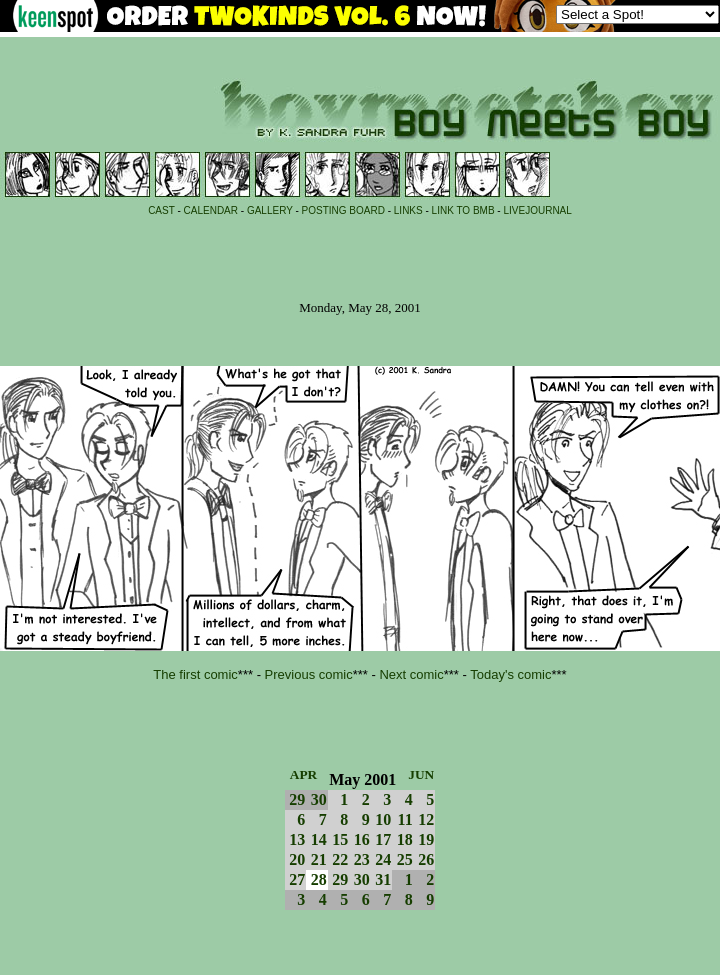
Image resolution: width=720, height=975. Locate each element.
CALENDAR (211, 210)
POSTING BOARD (343, 210)
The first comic (195, 674)
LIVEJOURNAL (537, 210)
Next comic (411, 674)
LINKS (408, 210)
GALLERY (270, 210)
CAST (161, 210)
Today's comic (510, 674)
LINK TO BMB (463, 210)
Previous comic (309, 674)
